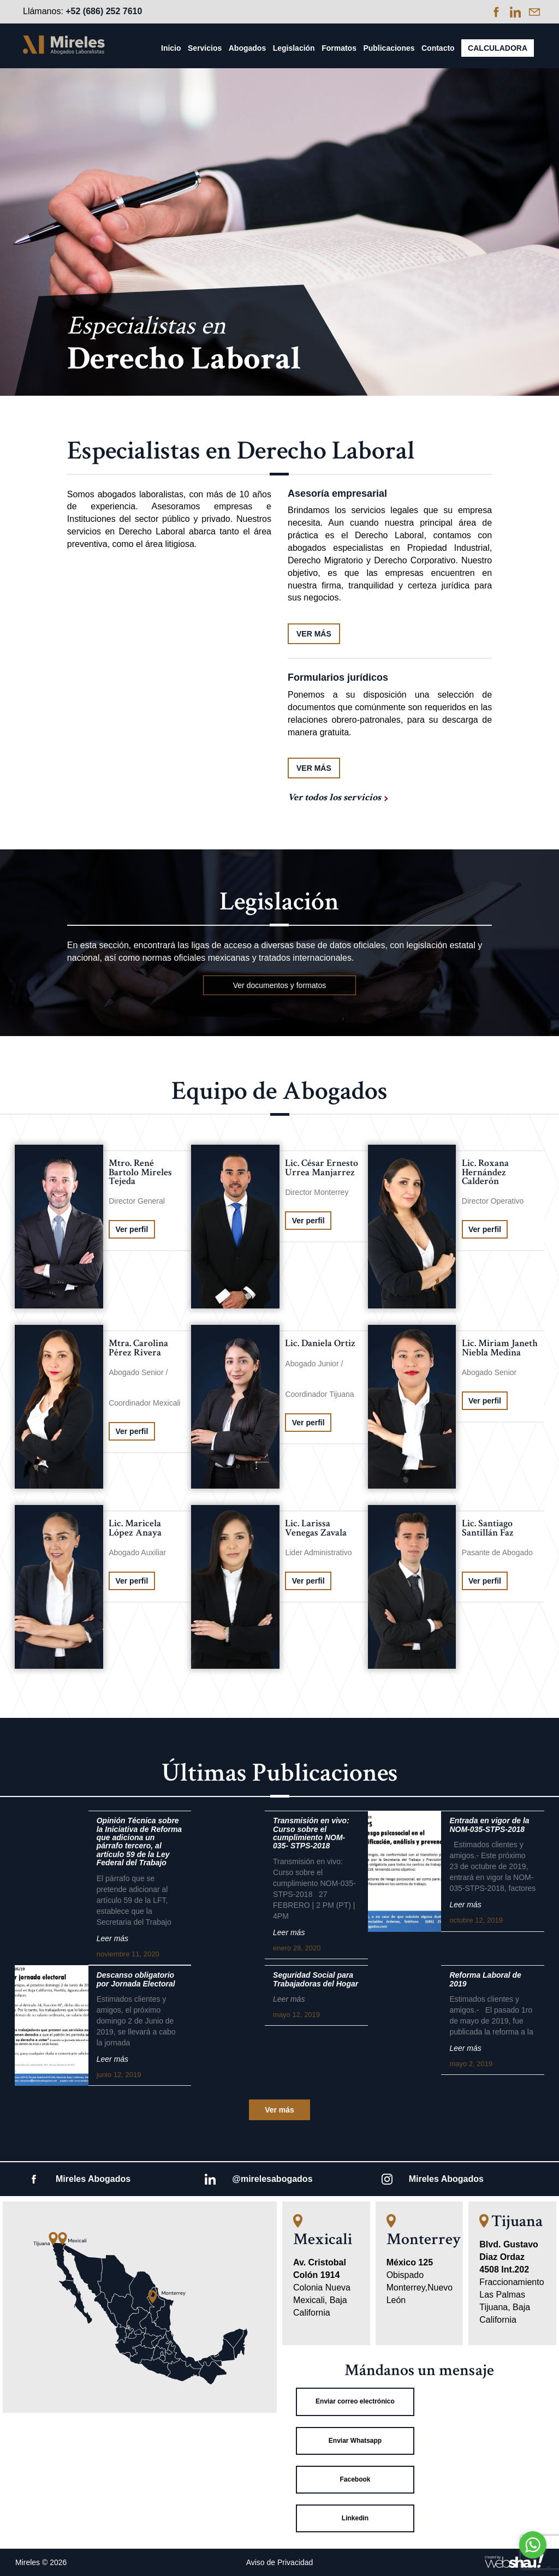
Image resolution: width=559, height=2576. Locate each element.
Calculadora (497, 48)
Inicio (171, 48)
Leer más (112, 1938)
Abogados (247, 48)
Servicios (205, 48)
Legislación (294, 48)
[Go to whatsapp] (532, 2545)
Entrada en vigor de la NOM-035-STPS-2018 (489, 1825)
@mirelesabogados (272, 2179)
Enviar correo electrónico (355, 2401)
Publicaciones (388, 48)
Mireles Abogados (93, 2179)
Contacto (438, 48)
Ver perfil (131, 1229)
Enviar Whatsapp (355, 2440)
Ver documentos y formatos (279, 985)
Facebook (355, 2479)
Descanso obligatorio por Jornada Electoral (136, 1979)
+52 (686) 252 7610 (104, 11)
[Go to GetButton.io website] (532, 2565)
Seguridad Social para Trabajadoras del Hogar (315, 1979)
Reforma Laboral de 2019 (485, 1979)
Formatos (339, 48)
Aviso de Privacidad (279, 2562)
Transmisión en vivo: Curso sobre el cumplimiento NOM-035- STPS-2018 (311, 1833)
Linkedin (355, 2518)
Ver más (279, 2109)
